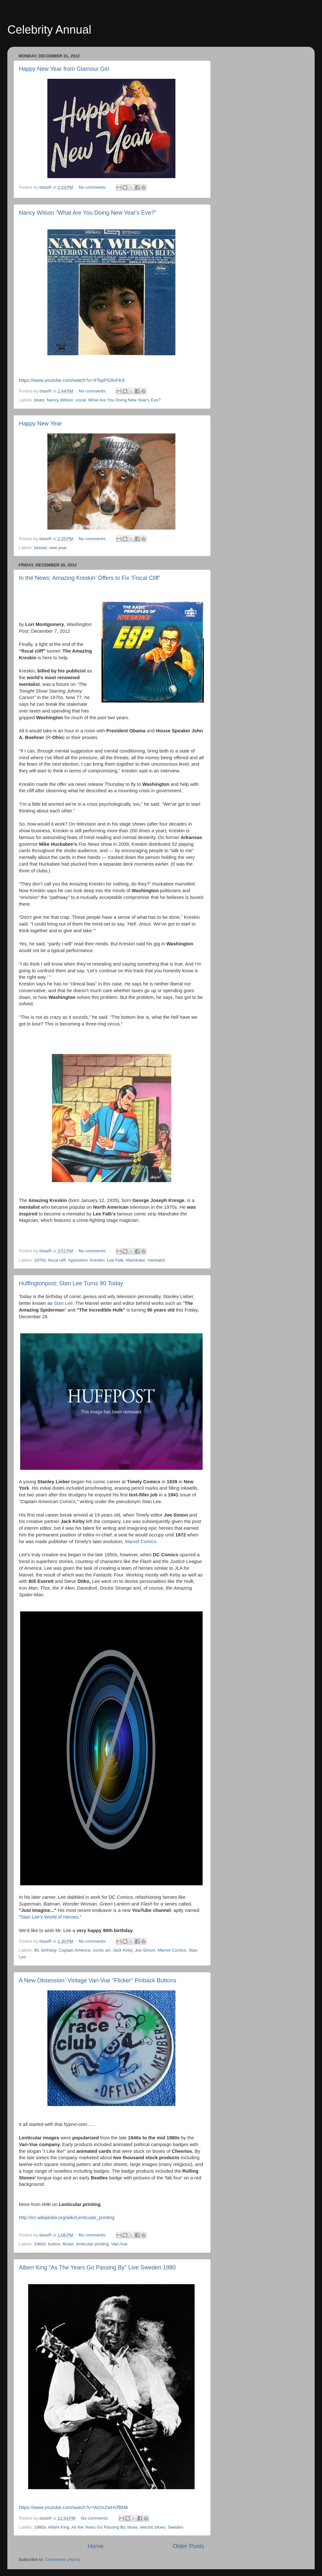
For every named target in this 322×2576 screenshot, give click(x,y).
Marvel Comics (140, 1541)
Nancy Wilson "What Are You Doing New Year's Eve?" (87, 213)
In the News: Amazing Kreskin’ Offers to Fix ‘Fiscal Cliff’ (89, 578)
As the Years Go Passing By (98, 2527)
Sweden (175, 2527)
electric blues (152, 2527)
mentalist (156, 1260)
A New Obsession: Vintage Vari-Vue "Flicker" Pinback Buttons (97, 1980)
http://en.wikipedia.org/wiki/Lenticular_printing (67, 2217)
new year (58, 547)
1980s (40, 2527)
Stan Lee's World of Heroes (49, 1917)
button (54, 2244)
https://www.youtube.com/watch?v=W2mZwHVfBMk (73, 2507)
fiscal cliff (57, 1260)
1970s (40, 1260)
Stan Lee (63, 1303)
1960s (40, 2244)
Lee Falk (115, 1260)
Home (95, 2546)
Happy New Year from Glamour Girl (64, 69)
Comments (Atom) (62, 2559)
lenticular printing (92, 2244)
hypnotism (78, 1260)
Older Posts (188, 2546)
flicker (68, 2244)
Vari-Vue (119, 2244)
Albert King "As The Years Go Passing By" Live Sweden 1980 (97, 2267)
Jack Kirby (122, 1950)
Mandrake (135, 1260)
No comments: (93, 187)
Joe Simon (145, 1950)
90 (36, 1950)
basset (40, 547)
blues (39, 400)
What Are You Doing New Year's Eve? (124, 400)
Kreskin (97, 1260)
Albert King (58, 2527)
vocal (81, 400)
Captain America (74, 1950)
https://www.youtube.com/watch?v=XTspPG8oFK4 (72, 380)
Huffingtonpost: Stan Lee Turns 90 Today (71, 1283)
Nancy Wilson (60, 400)
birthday (48, 1950)
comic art (101, 1950)
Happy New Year (40, 423)
